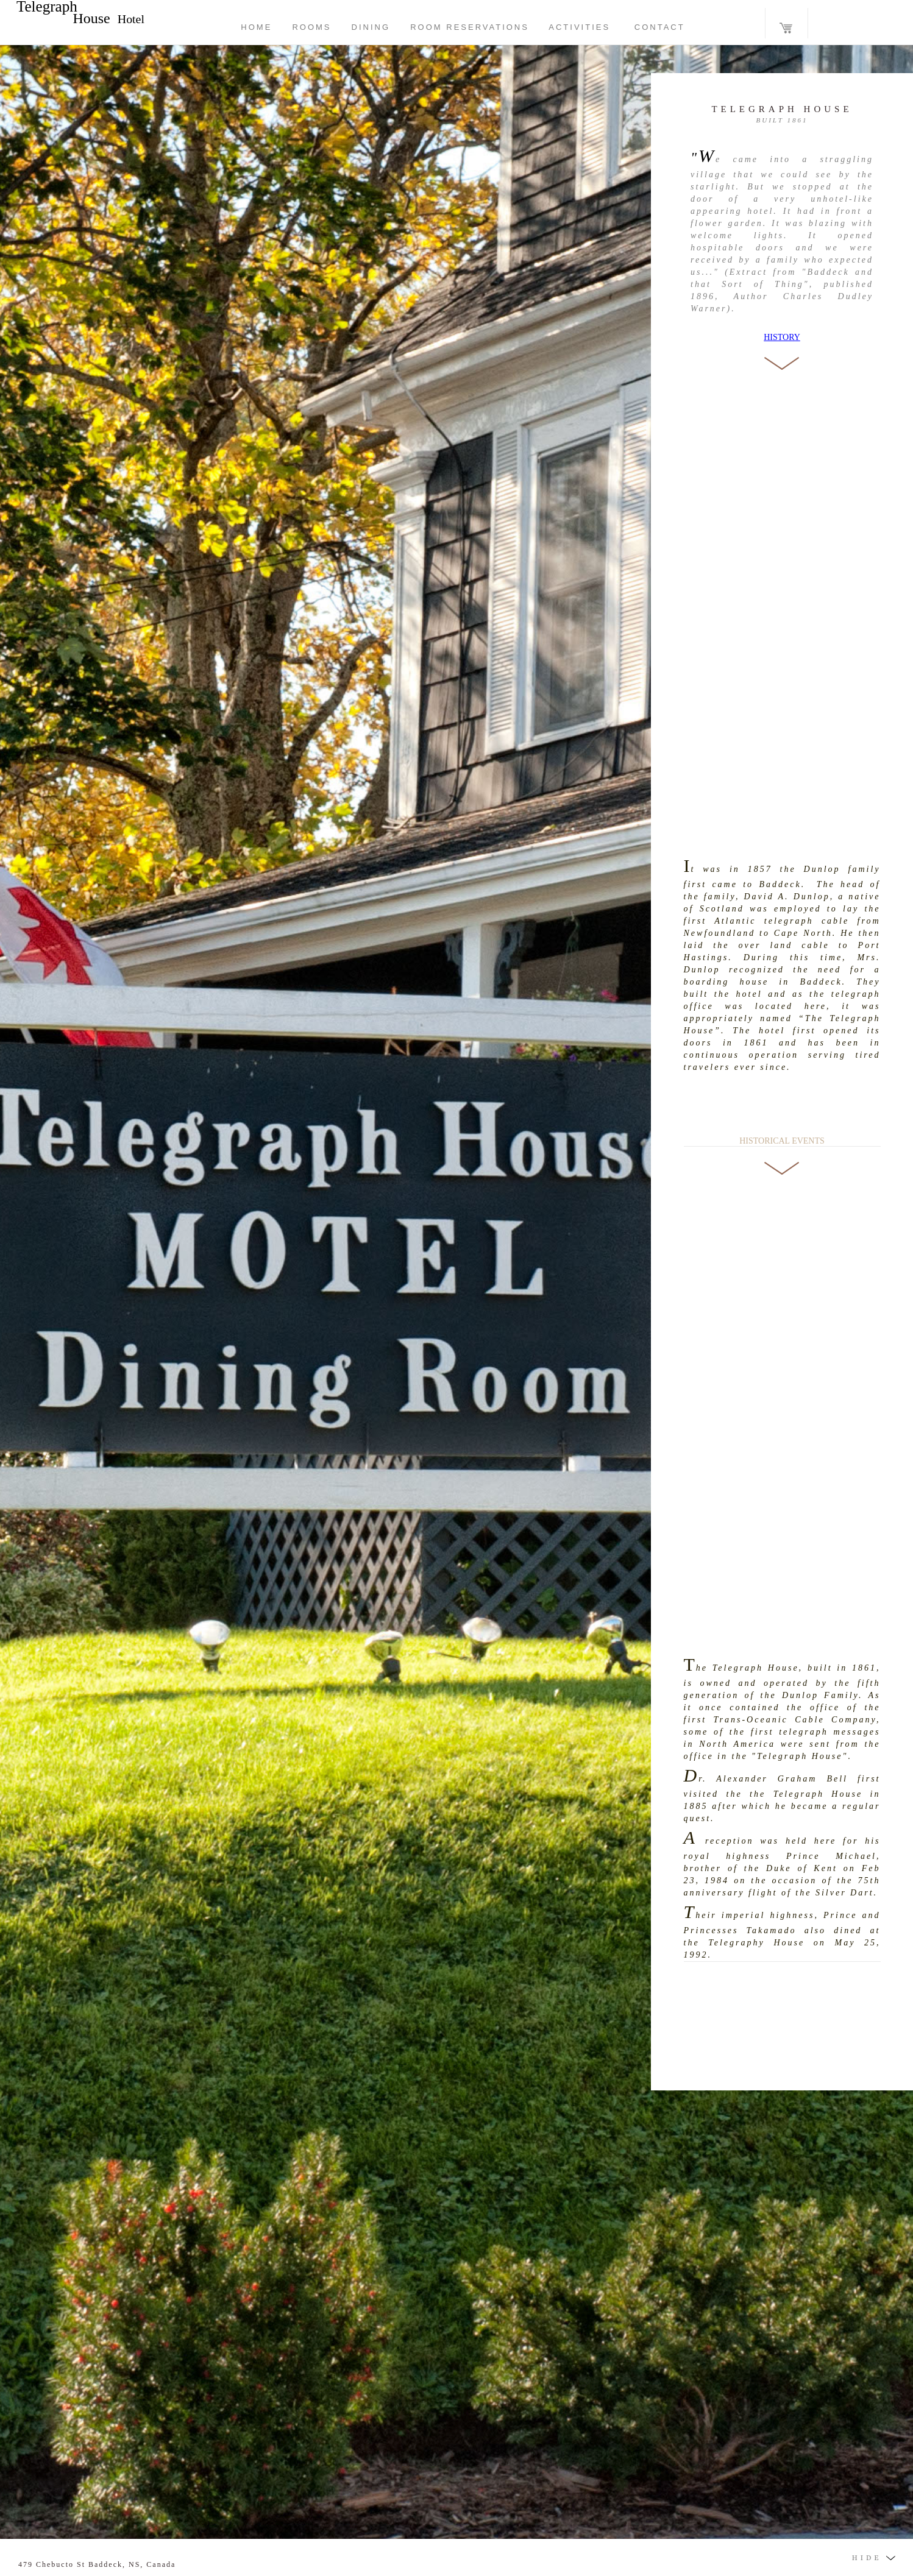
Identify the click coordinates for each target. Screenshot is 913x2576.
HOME (256, 27)
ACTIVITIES (579, 27)
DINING (371, 27)
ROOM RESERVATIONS (469, 27)
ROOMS (311, 27)
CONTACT (647, 27)
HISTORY (782, 337)
